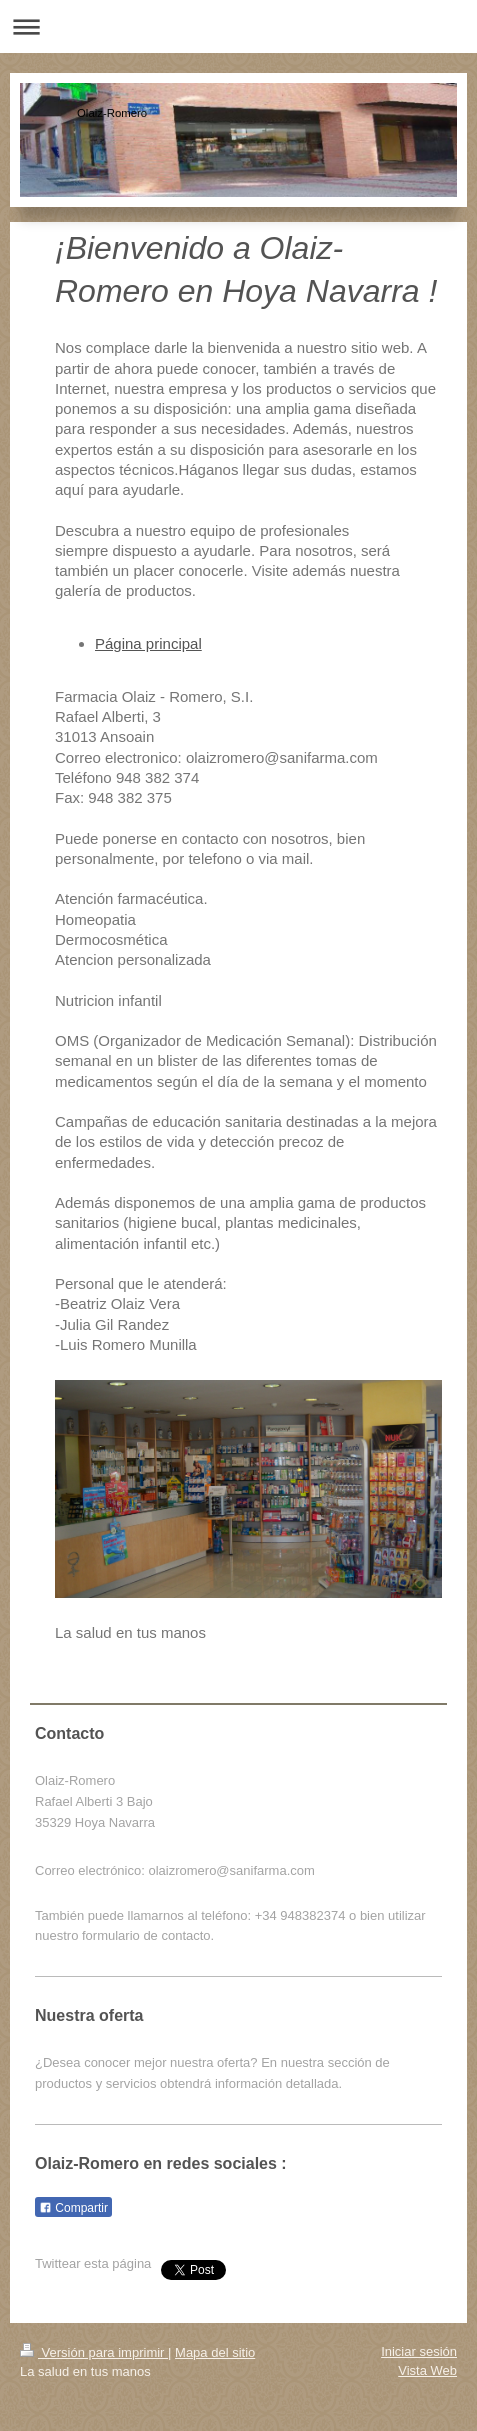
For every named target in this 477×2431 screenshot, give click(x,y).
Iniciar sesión (419, 2351)
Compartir (73, 2208)
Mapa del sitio (215, 2352)
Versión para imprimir (94, 2352)
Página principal (148, 643)
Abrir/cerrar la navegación (238, 26)
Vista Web (427, 2370)
